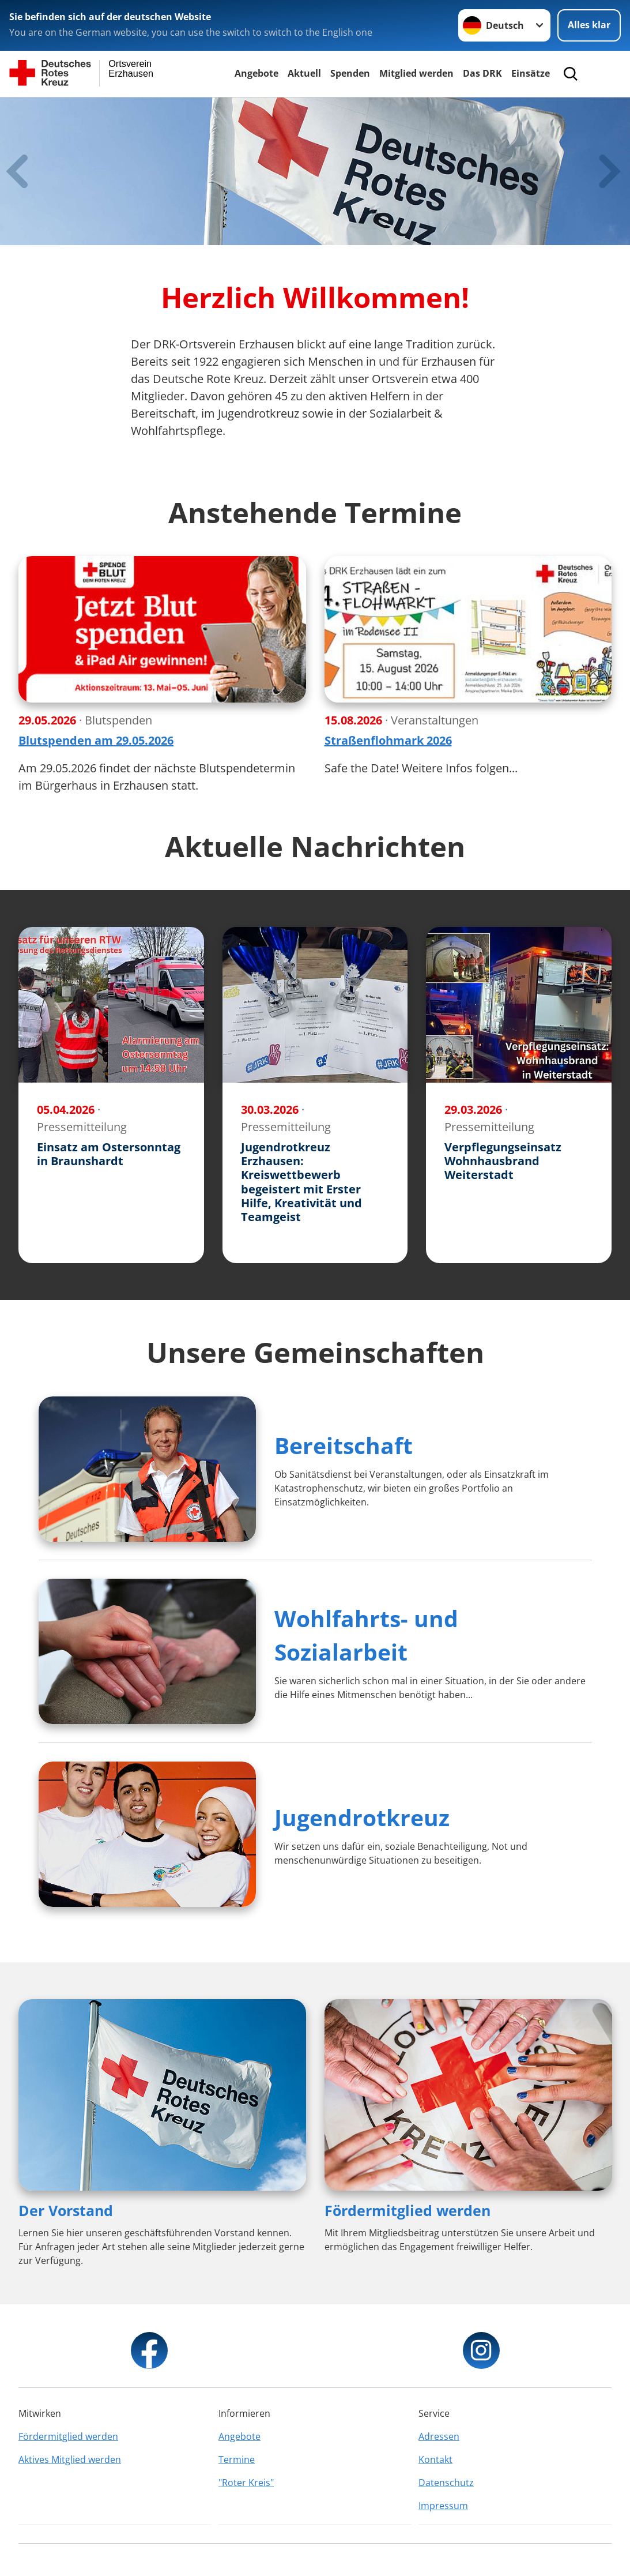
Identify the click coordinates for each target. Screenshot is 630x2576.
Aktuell (304, 73)
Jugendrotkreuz (362, 1817)
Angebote (256, 73)
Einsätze (530, 73)
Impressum (443, 2505)
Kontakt (435, 2459)
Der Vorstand (65, 2210)
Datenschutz (446, 2482)
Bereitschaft (343, 1445)
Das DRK (482, 73)
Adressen (438, 2436)
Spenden (350, 73)
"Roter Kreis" (246, 2482)
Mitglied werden (416, 73)
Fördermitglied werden (408, 2210)
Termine (236, 2459)
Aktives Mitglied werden (69, 2459)
